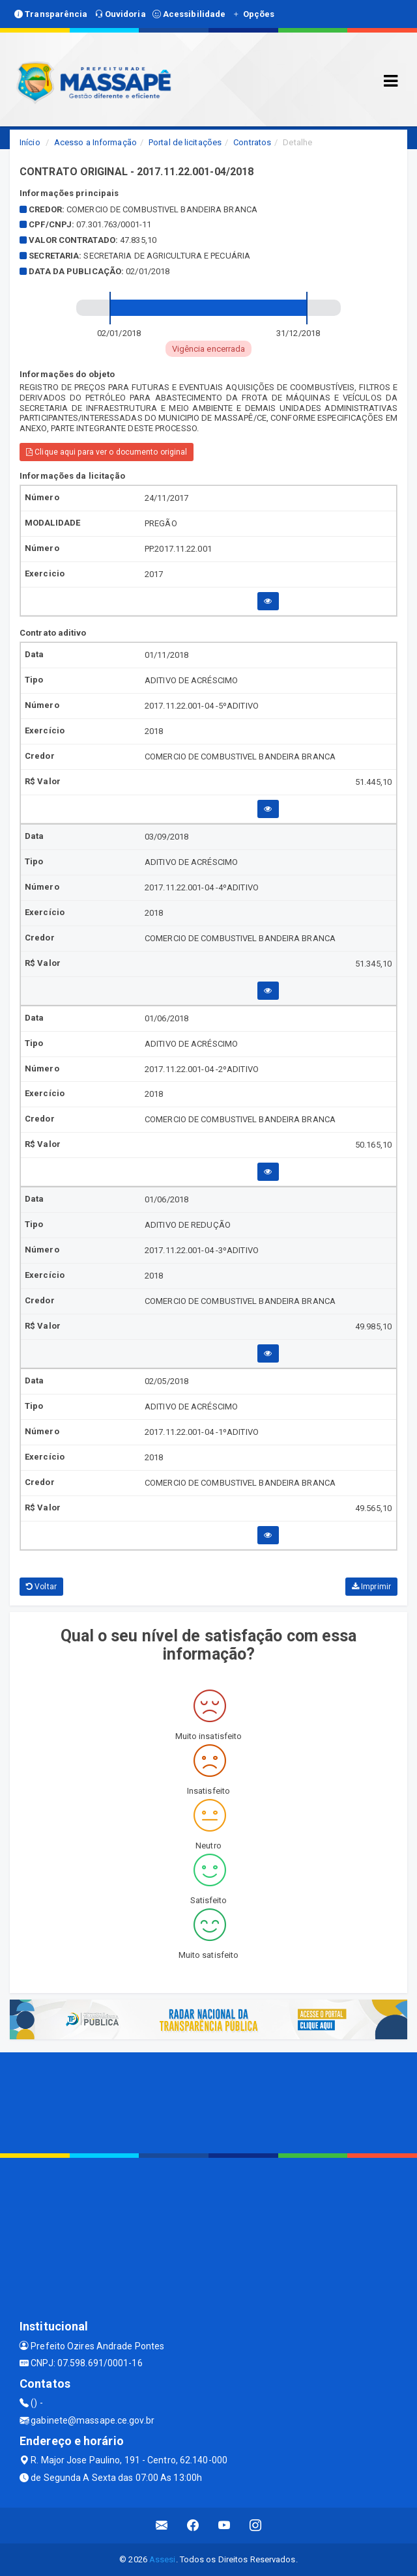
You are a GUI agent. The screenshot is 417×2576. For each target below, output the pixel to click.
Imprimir (371, 1586)
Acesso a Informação (95, 142)
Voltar (41, 1586)
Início (30, 142)
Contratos (252, 142)
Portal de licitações (185, 142)
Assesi (162, 2559)
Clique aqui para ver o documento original (106, 452)
